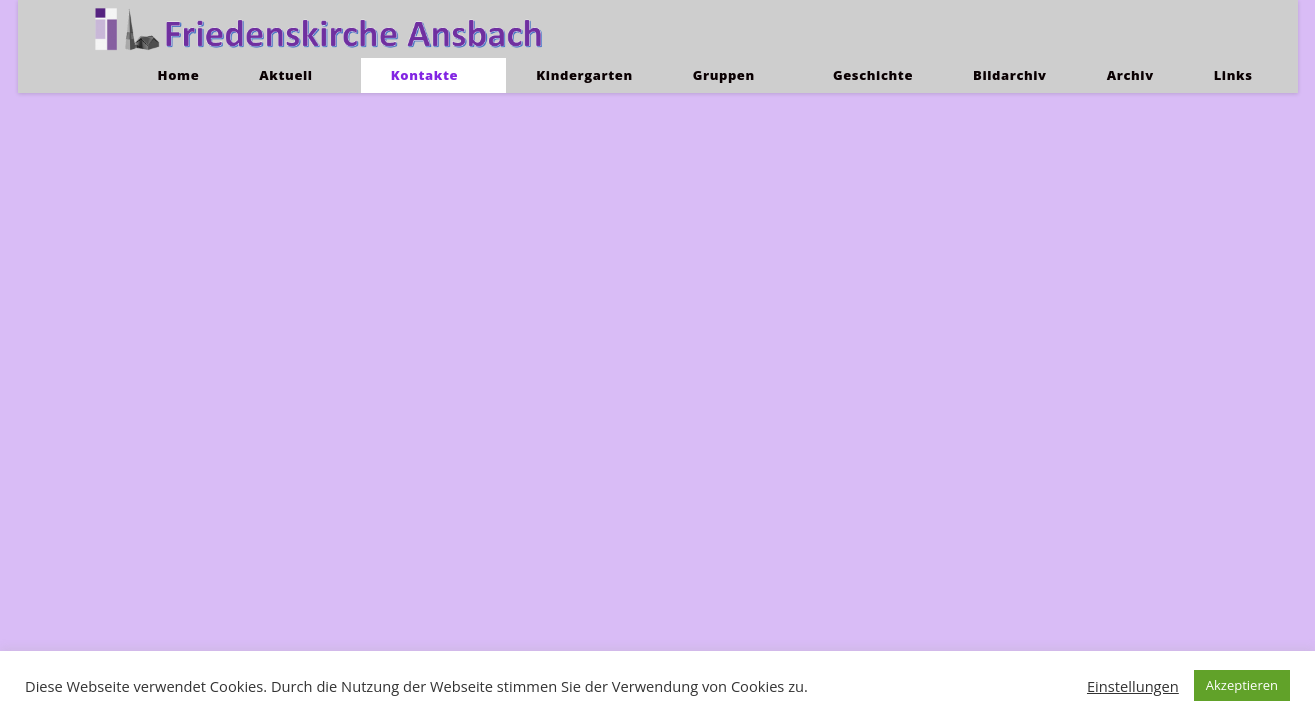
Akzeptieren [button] (1242, 685)
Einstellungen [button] (1133, 686)
